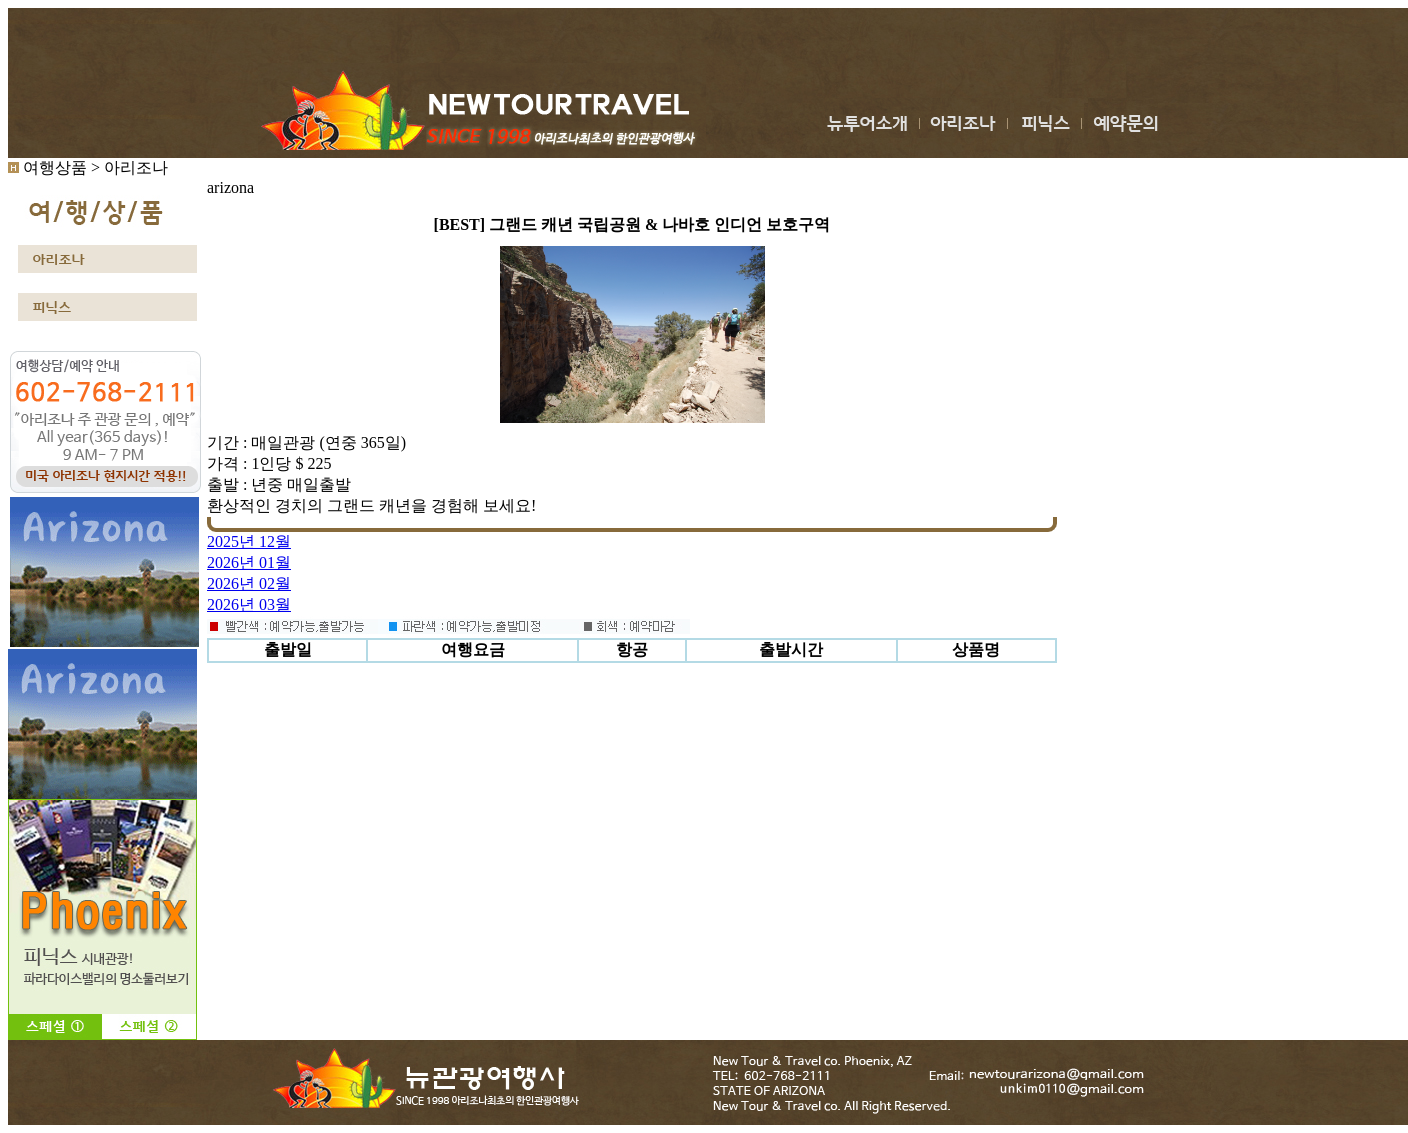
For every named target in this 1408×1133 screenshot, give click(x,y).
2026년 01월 (249, 562)
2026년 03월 (249, 604)
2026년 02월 (249, 583)
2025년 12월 (249, 541)
